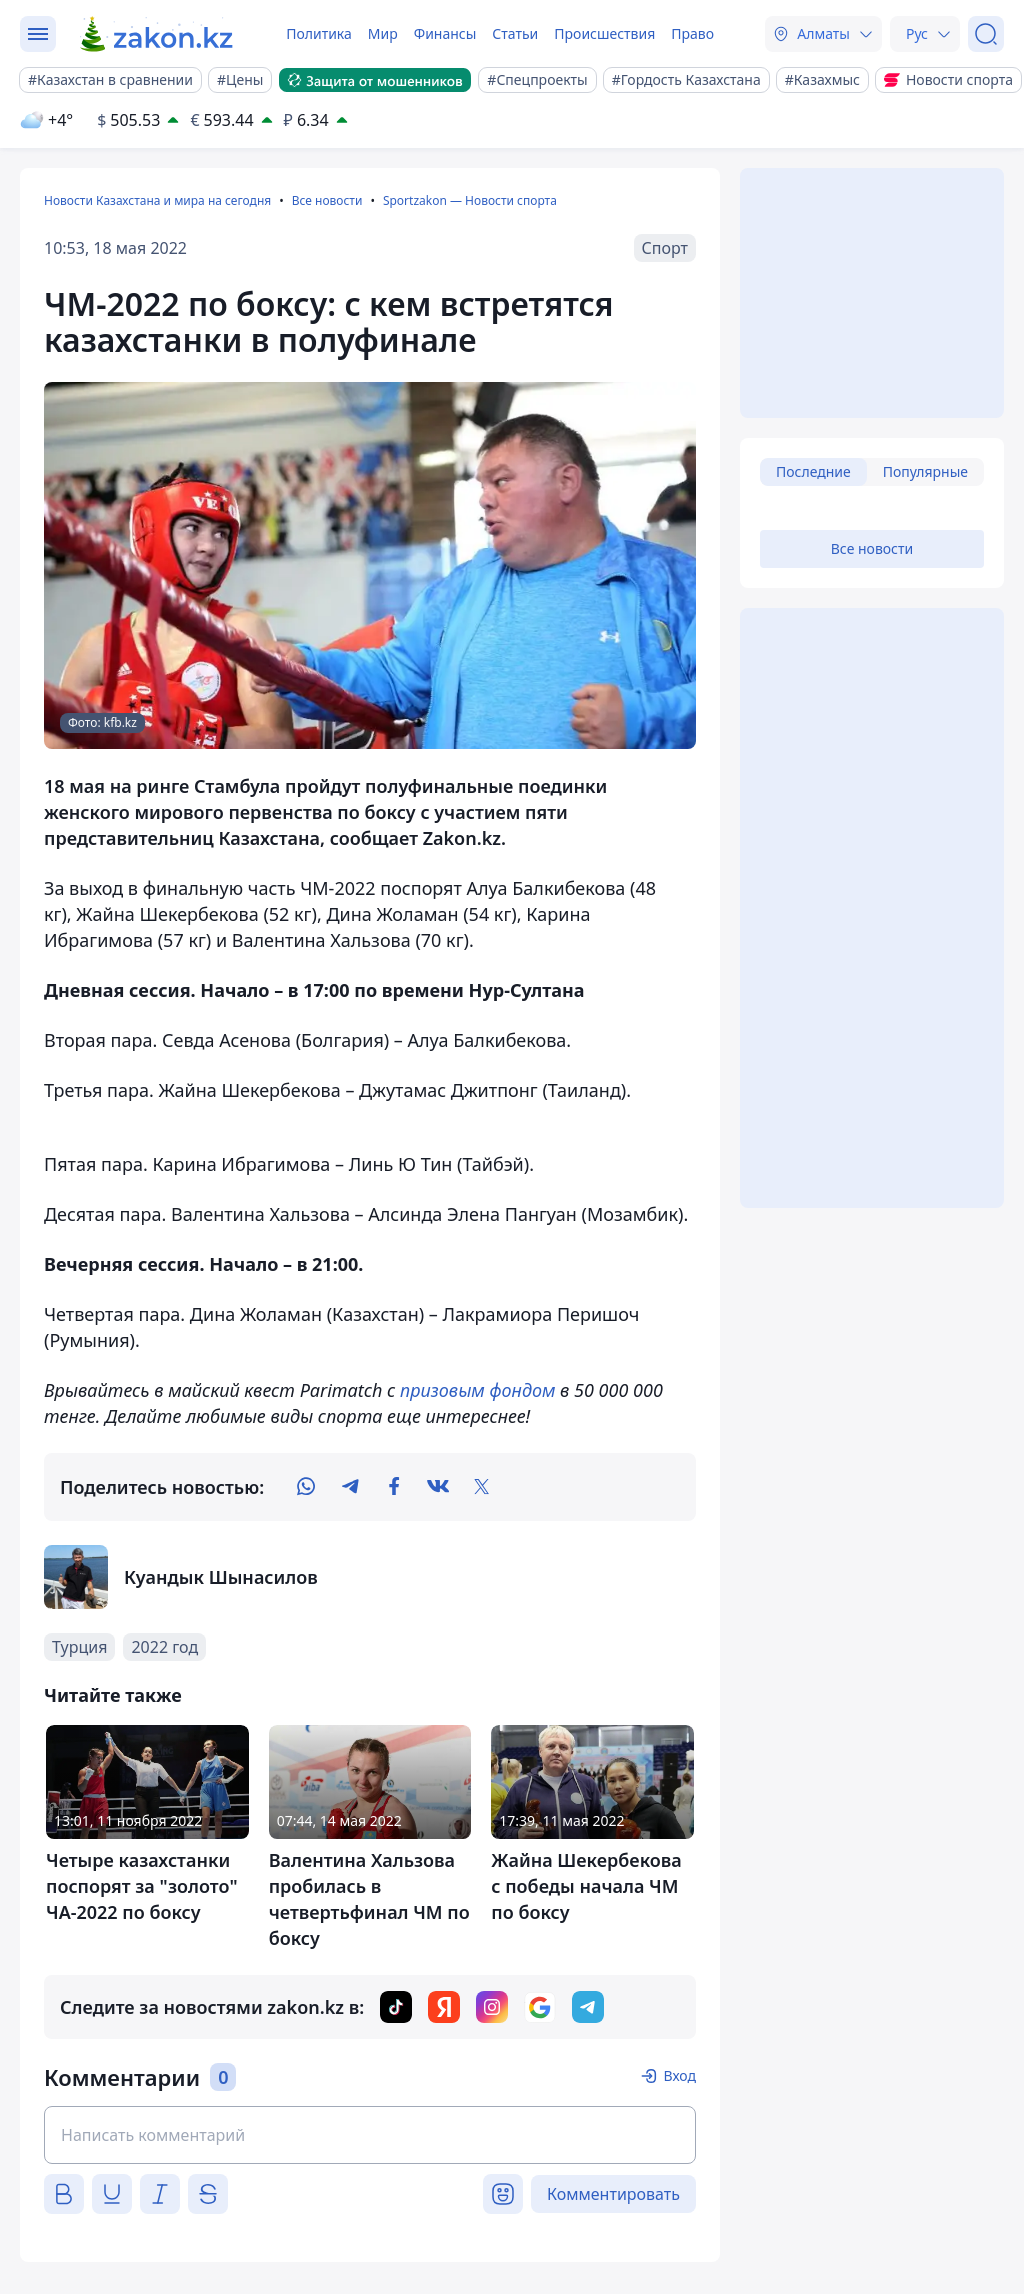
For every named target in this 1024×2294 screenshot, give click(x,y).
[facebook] (394, 1487)
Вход (679, 2075)
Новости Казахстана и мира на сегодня (157, 200)
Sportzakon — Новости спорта (470, 200)
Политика (319, 33)
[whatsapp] (306, 1487)
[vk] (438, 1487)
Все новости (327, 200)
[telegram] (350, 1487)
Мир (383, 33)
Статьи (515, 33)
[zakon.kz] (157, 34)
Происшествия (604, 33)
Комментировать (613, 2194)
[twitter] (482, 1487)
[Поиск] (986, 34)
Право (692, 33)
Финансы (445, 33)
